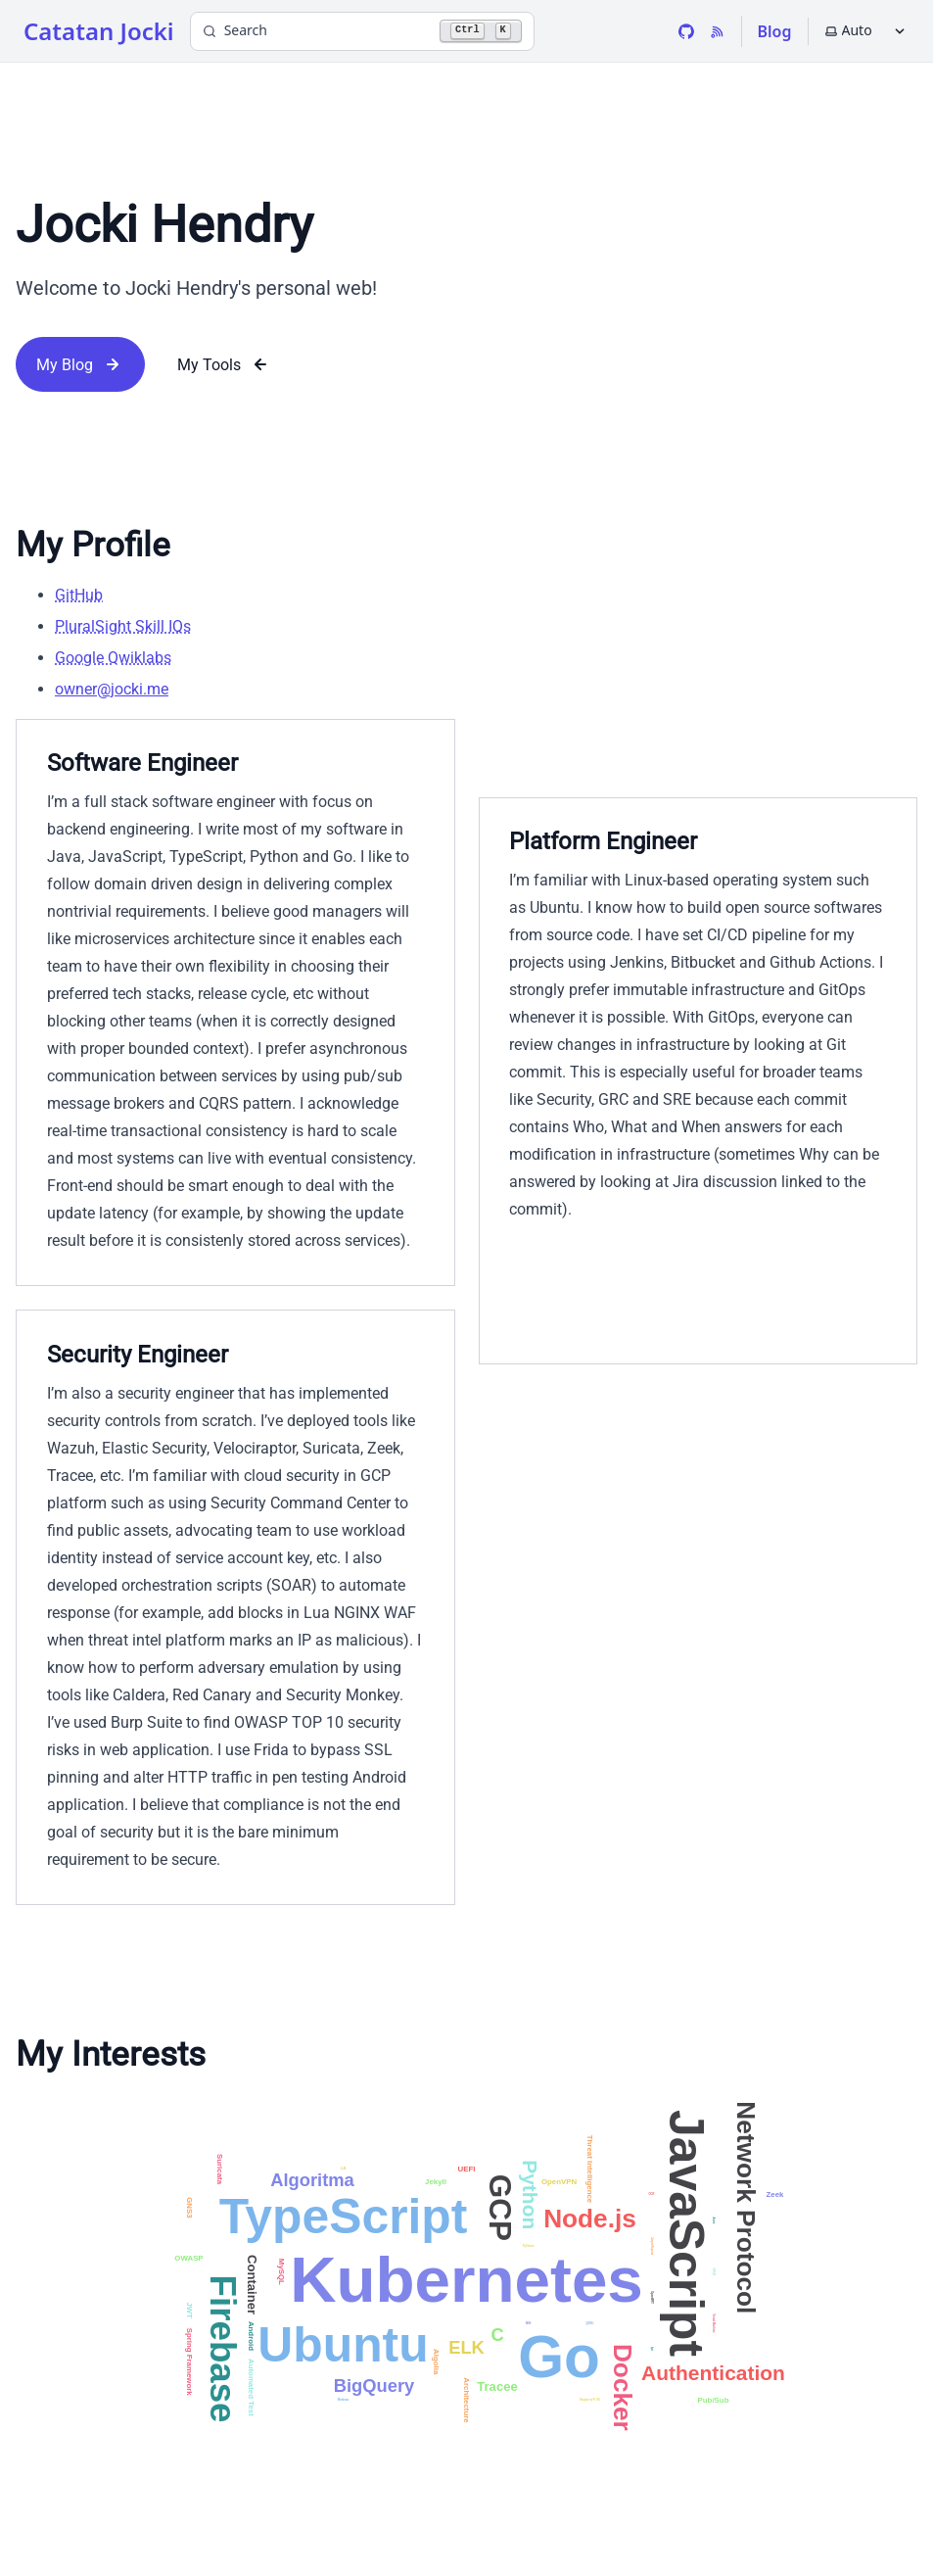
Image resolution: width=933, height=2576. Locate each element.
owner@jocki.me (111, 689)
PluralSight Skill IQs (123, 626)
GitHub (79, 595)
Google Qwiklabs (113, 657)
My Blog (80, 364)
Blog (775, 31)
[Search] (362, 31)
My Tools (224, 364)
